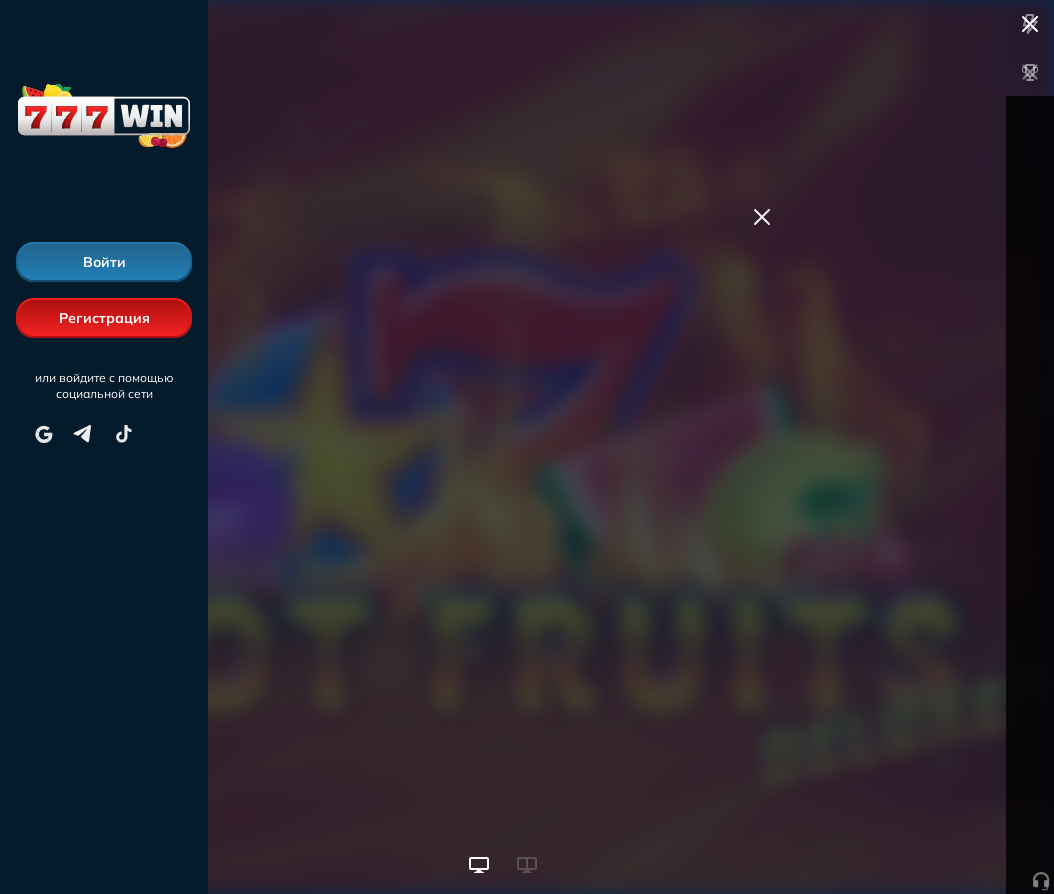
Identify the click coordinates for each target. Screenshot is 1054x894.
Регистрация (104, 318)
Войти (104, 262)
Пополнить (902, 207)
